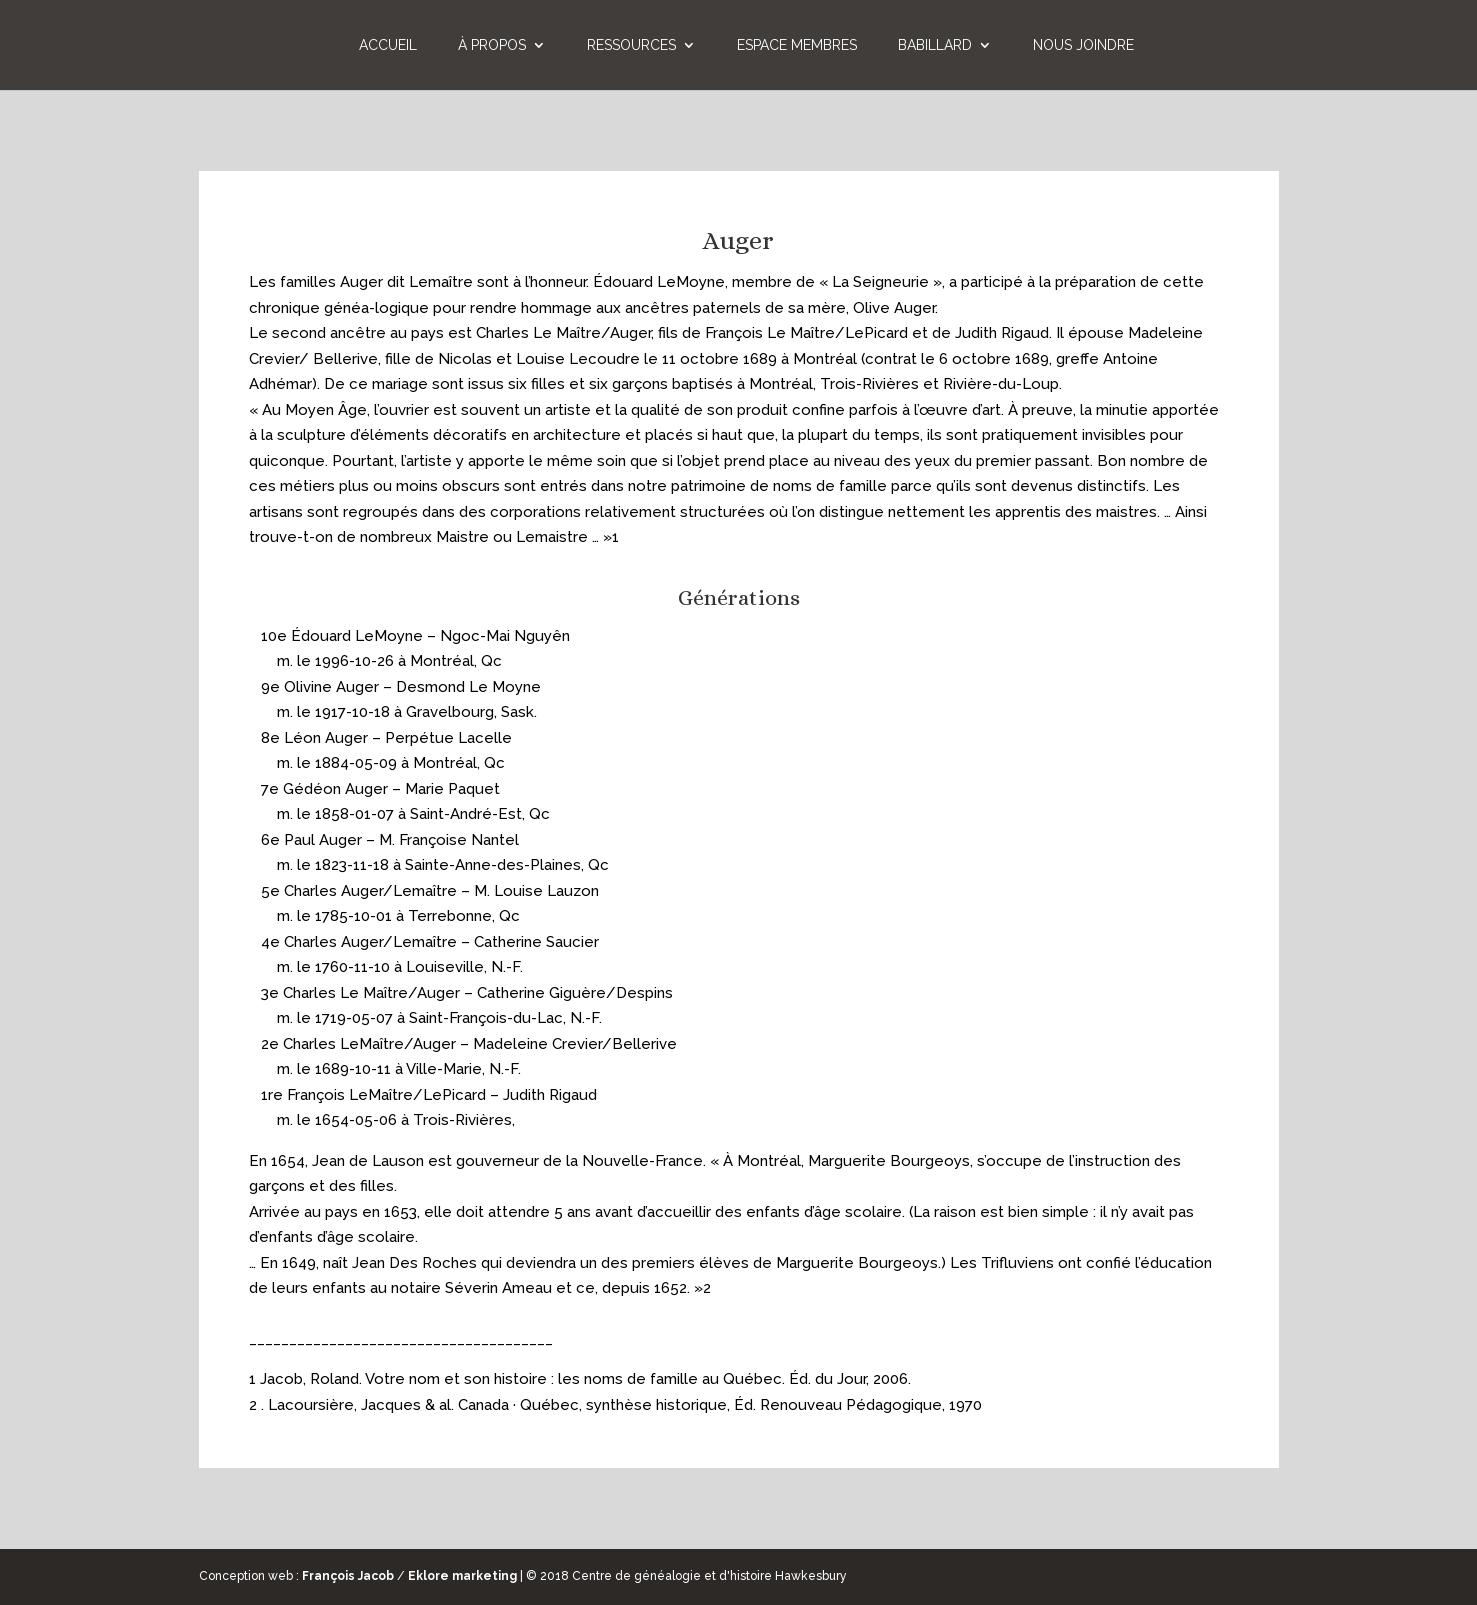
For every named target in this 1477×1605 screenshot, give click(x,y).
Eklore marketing (462, 1576)
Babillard (935, 45)
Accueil (388, 45)
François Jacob (348, 1576)
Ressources (631, 45)
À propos (492, 45)
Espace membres (797, 45)
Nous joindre (1083, 45)
